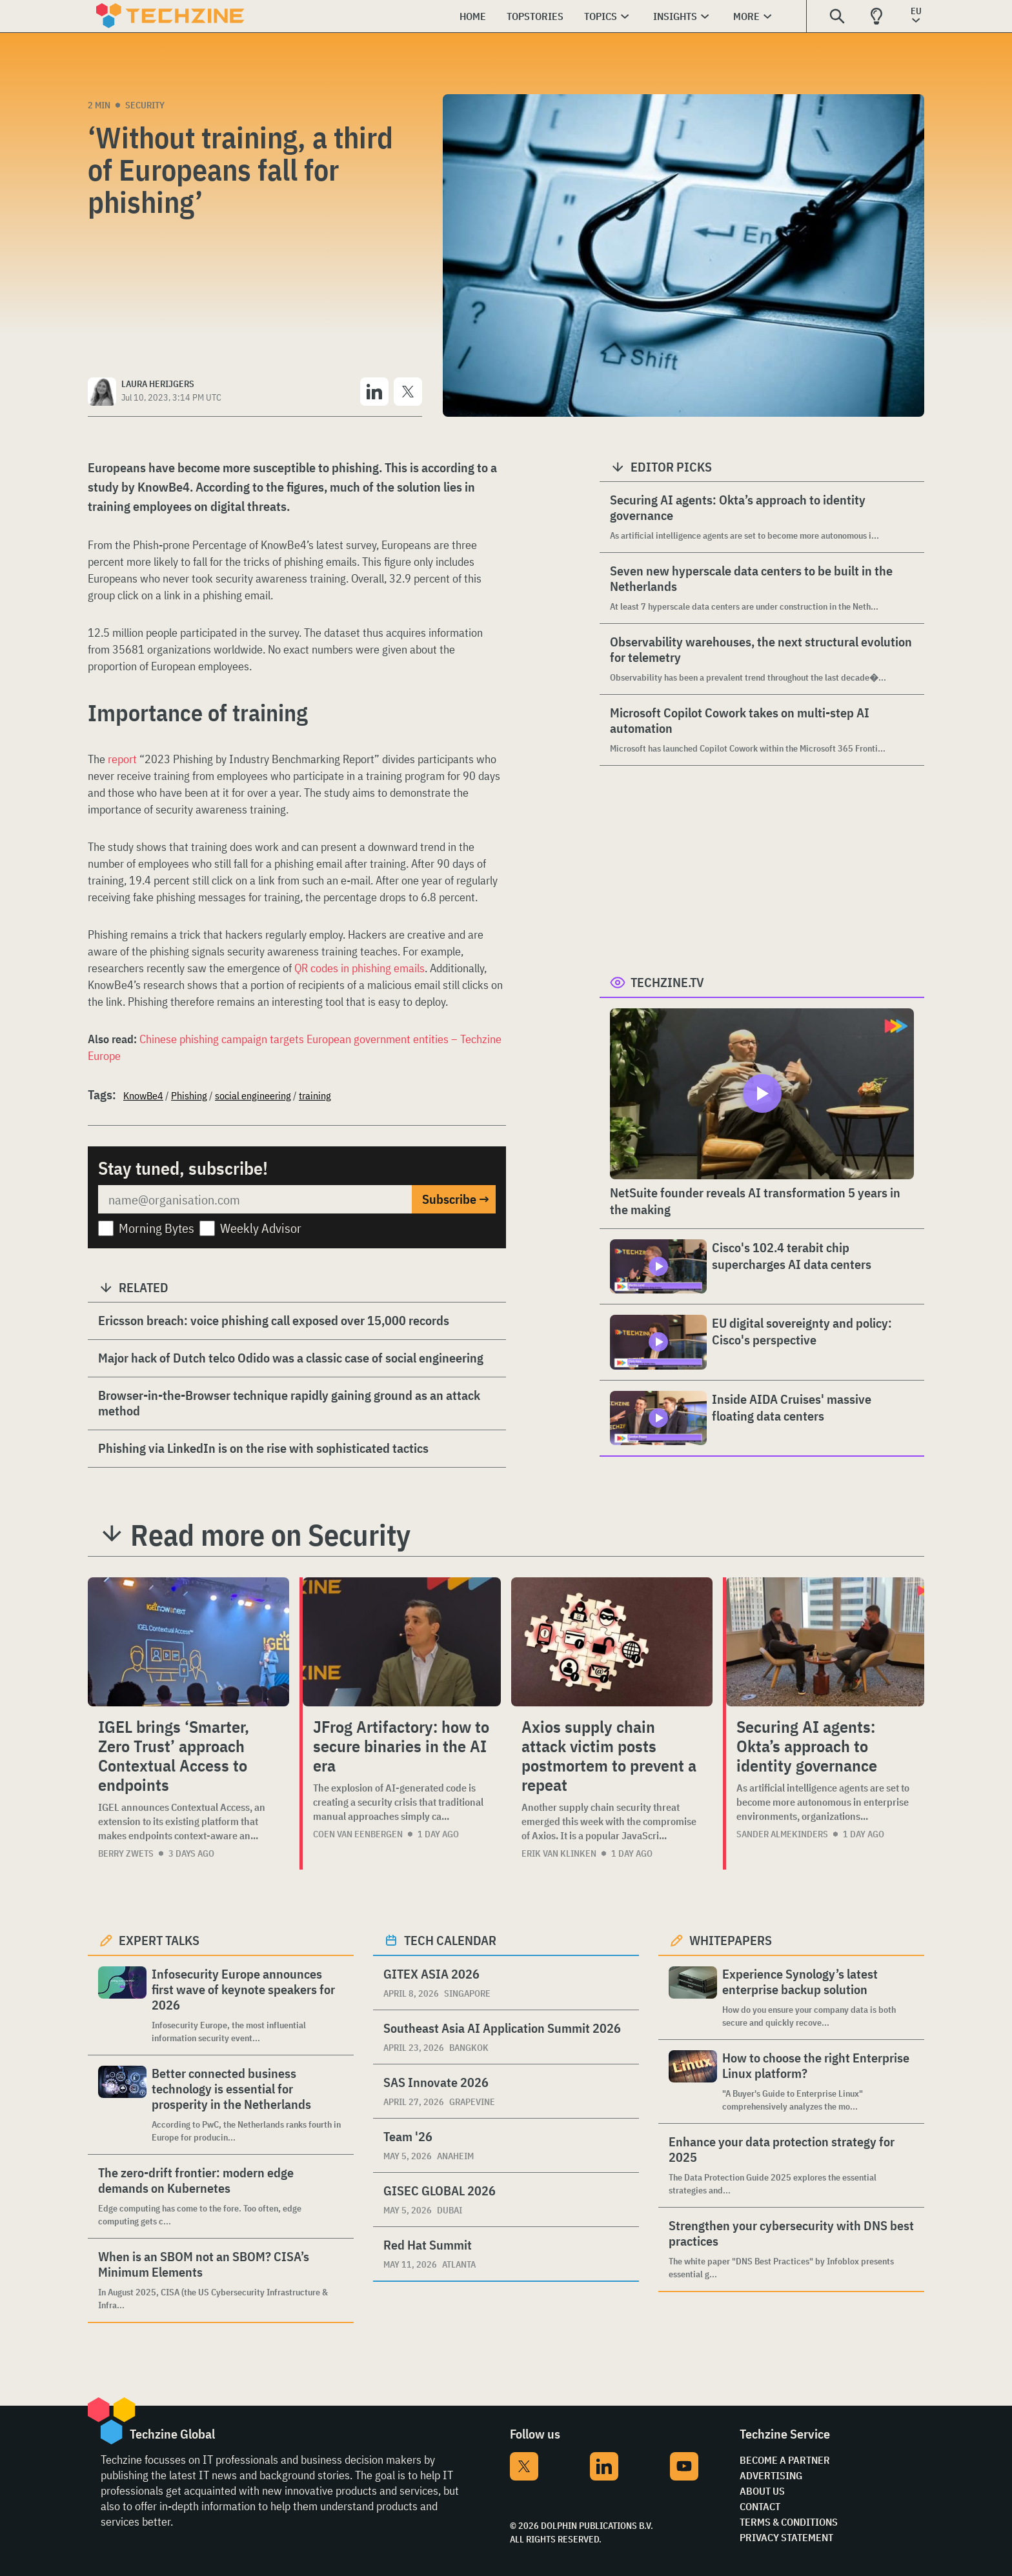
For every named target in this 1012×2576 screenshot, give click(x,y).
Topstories (535, 16)
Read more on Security (270, 1535)
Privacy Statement (786, 2537)
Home (473, 16)
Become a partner (785, 2459)
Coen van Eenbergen (358, 1834)
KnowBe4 (143, 1095)
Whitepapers (730, 1940)
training (315, 1095)
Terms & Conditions (789, 2521)
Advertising (771, 2475)
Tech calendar (450, 1940)
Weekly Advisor (260, 1228)
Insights (675, 16)
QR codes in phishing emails (359, 968)
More (746, 16)
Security (145, 105)
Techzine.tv (667, 982)
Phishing (189, 1095)
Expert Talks (159, 1940)
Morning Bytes (156, 1228)
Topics (600, 16)
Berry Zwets (126, 1853)
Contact (760, 2506)
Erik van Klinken (558, 1853)
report (122, 759)
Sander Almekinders (782, 1834)
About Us (762, 2490)
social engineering (253, 1095)
